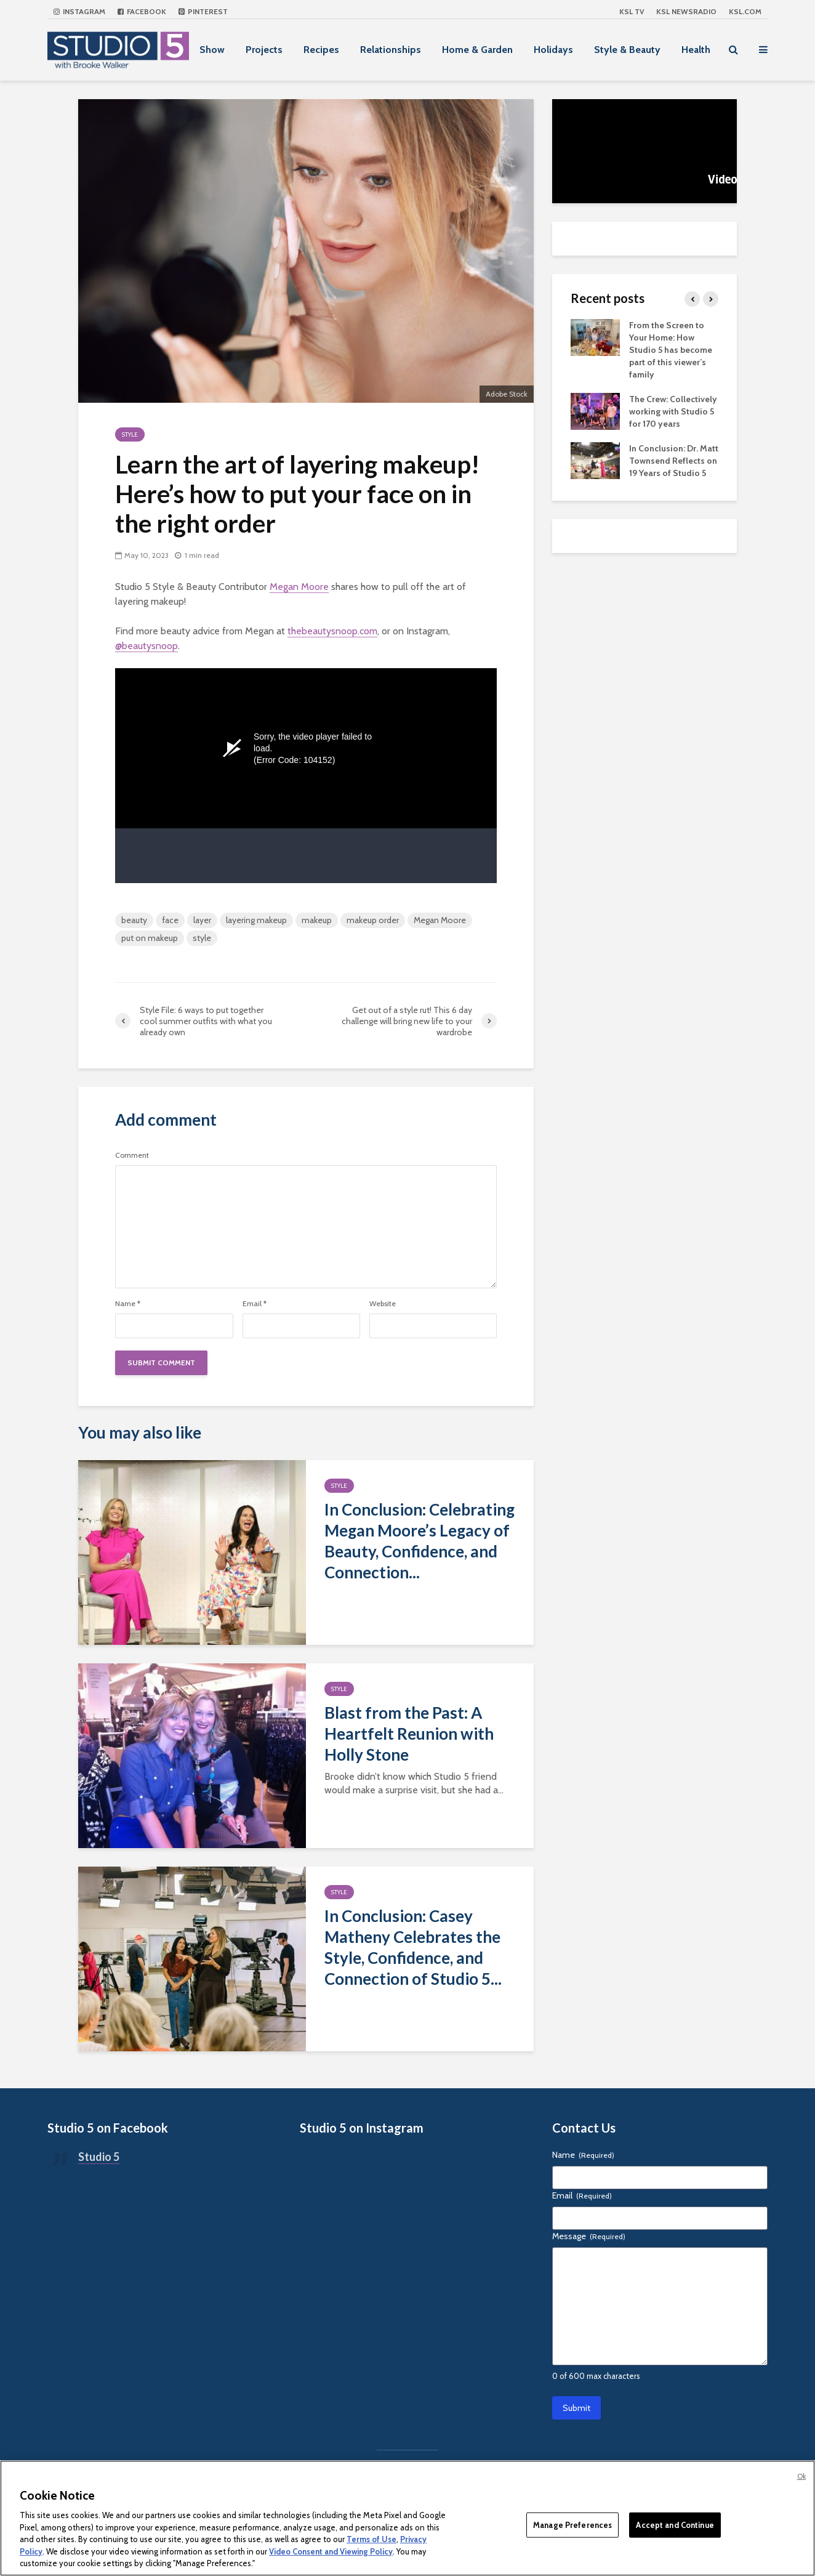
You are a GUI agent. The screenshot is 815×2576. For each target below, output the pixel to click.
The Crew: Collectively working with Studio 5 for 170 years (673, 411)
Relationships (390, 49)
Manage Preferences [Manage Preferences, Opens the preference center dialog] (572, 2524)
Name (127, 1303)
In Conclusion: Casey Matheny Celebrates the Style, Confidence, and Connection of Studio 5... (413, 1947)
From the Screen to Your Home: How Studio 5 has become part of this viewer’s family (670, 350)
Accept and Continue (674, 2524)
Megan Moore (299, 586)
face (170, 920)
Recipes (321, 49)
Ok (801, 2476)
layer (202, 920)
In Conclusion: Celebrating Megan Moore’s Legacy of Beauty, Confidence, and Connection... (419, 1541)
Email (255, 1303)
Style (130, 434)
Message (588, 2236)
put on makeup (149, 937)
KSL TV (631, 11)
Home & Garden (477, 49)
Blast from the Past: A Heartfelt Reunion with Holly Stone (409, 1733)
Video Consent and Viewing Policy (331, 2551)
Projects (264, 49)
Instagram (79, 11)
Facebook (142, 11)
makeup (317, 920)
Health (695, 49)
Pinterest (203, 11)
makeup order (373, 920)
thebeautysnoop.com (332, 631)
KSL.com (745, 11)
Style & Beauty (627, 49)
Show (212, 49)
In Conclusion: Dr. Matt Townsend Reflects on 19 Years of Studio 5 (673, 460)
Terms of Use (371, 2539)
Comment (132, 1155)
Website (382, 1303)
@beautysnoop (146, 646)
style (202, 937)
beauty (134, 920)
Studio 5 (98, 2156)
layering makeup (256, 920)
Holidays (553, 49)
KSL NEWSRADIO (686, 11)
